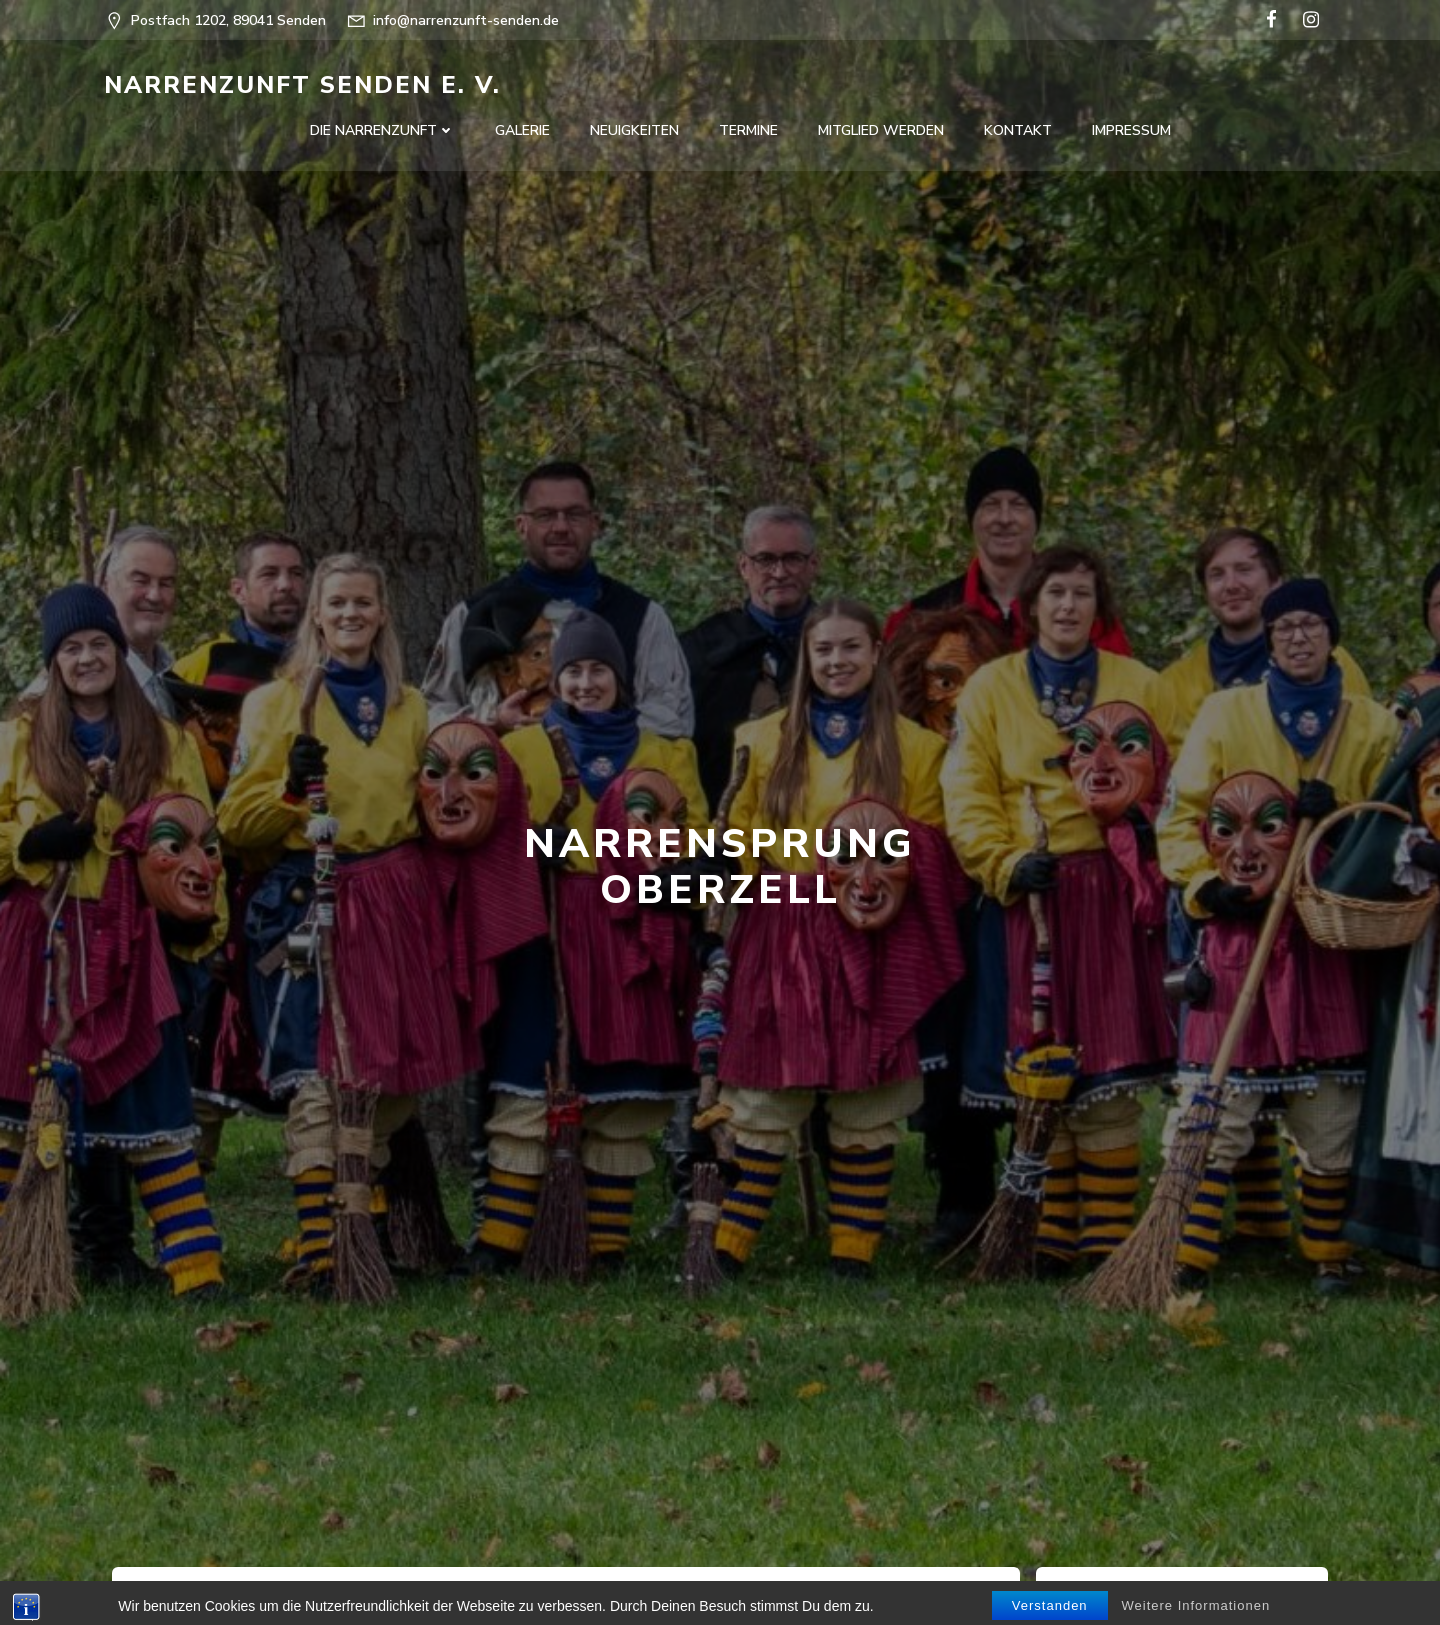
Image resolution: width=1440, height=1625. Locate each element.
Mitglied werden (881, 130)
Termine (748, 130)
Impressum (1131, 130)
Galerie (522, 130)
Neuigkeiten (634, 130)
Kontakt (1018, 130)
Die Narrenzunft (382, 130)
